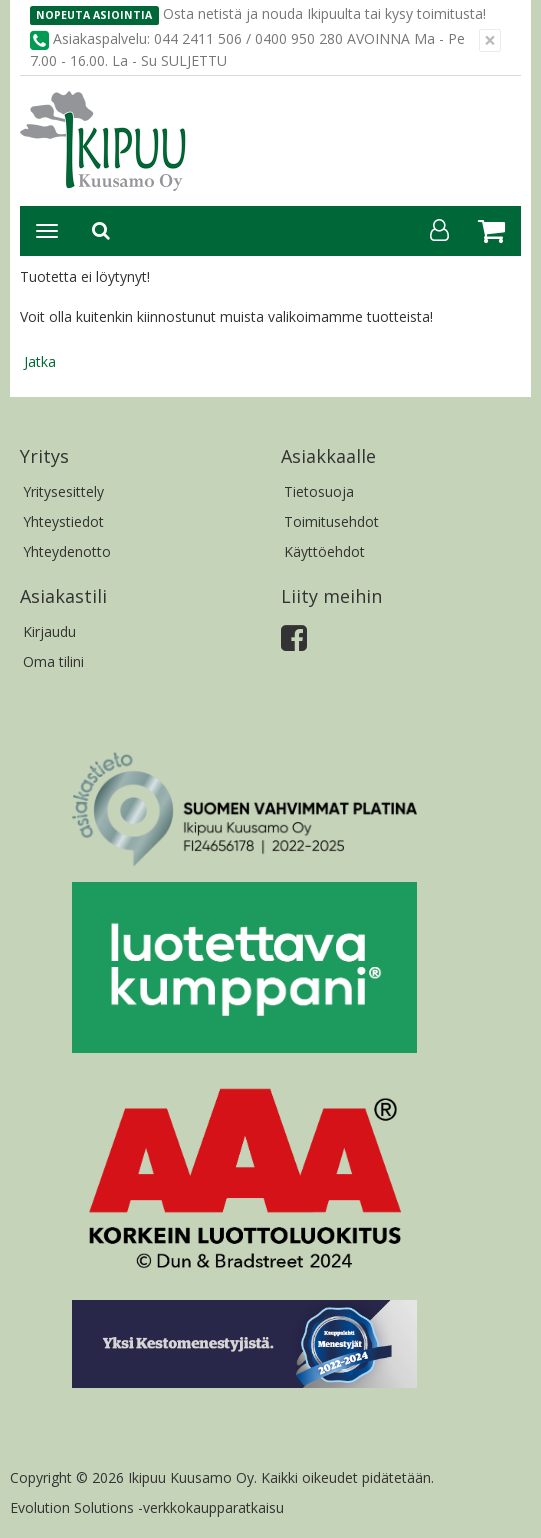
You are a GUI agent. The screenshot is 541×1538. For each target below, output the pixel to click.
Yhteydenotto (67, 551)
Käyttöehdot (324, 551)
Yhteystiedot (63, 521)
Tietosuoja (319, 491)
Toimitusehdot (331, 521)
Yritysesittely (63, 491)
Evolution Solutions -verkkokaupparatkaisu (147, 1507)
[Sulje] (490, 40)
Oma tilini (53, 661)
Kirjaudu (49, 631)
